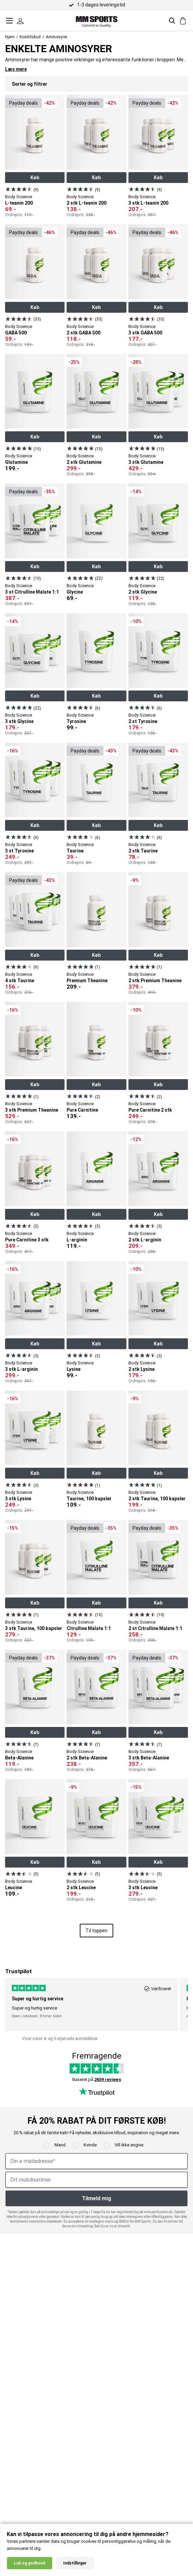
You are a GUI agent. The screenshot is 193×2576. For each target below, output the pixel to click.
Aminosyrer (56, 37)
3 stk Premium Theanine (31, 1110)
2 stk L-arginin (144, 1239)
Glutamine (16, 462)
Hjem (10, 37)
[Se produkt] (18, 189)
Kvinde (90, 2144)
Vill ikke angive (129, 2144)
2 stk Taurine (143, 850)
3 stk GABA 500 (145, 332)
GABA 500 (16, 332)
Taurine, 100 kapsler (89, 1498)
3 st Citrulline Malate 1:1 (32, 592)
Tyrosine (76, 721)
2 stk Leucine (81, 1887)
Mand (60, 2144)
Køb (34, 177)
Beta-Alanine (19, 1757)
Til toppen (96, 1930)
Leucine (13, 1887)
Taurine (75, 850)
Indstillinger (75, 2563)
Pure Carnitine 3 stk (27, 1239)
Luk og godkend (29, 2563)
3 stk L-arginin (21, 1369)
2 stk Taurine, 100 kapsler (157, 1498)
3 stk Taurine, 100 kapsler (33, 1628)
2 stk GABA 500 (83, 332)
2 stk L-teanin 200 (86, 203)
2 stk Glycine (142, 592)
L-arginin (77, 1239)
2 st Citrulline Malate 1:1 (155, 1628)
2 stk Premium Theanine (155, 980)
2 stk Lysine (141, 1369)
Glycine (75, 592)
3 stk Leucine (143, 1887)
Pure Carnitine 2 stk (150, 1110)
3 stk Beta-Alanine (148, 1757)
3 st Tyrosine (19, 850)
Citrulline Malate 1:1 (89, 1628)
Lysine (73, 1369)
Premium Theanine (87, 980)
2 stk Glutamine (84, 462)
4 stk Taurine (19, 980)
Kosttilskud (30, 37)
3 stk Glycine (19, 721)
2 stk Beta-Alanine (87, 1757)
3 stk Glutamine (145, 462)
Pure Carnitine (82, 1110)
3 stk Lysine (18, 1498)
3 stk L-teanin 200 (148, 203)
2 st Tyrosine (142, 721)
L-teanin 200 (19, 203)
